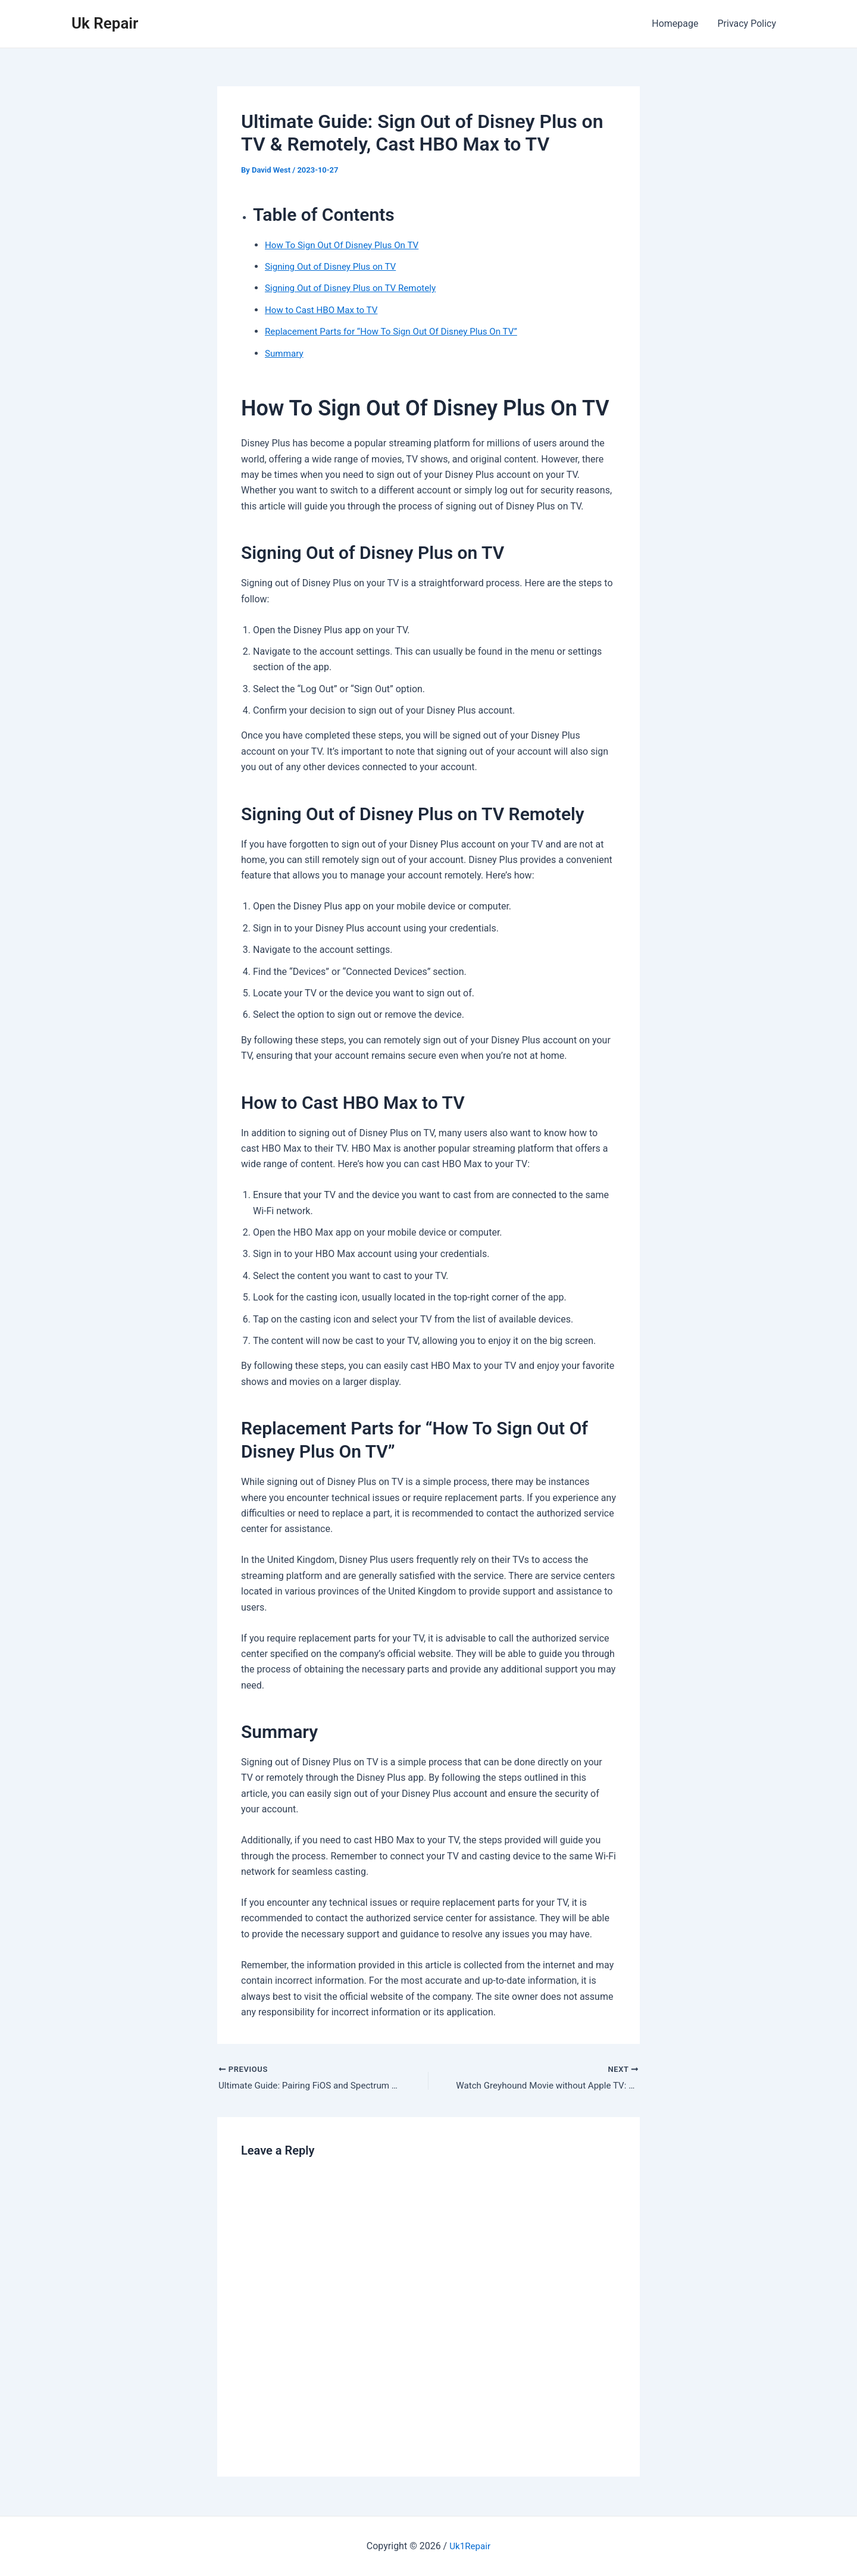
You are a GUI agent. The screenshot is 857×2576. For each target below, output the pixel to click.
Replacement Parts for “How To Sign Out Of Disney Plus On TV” (398, 331)
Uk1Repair (470, 2546)
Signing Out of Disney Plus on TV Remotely (355, 287)
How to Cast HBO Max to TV (324, 309)
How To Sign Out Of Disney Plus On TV (346, 245)
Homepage (675, 23)
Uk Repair (104, 23)
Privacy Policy (747, 23)
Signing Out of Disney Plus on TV (334, 266)
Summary (285, 353)
